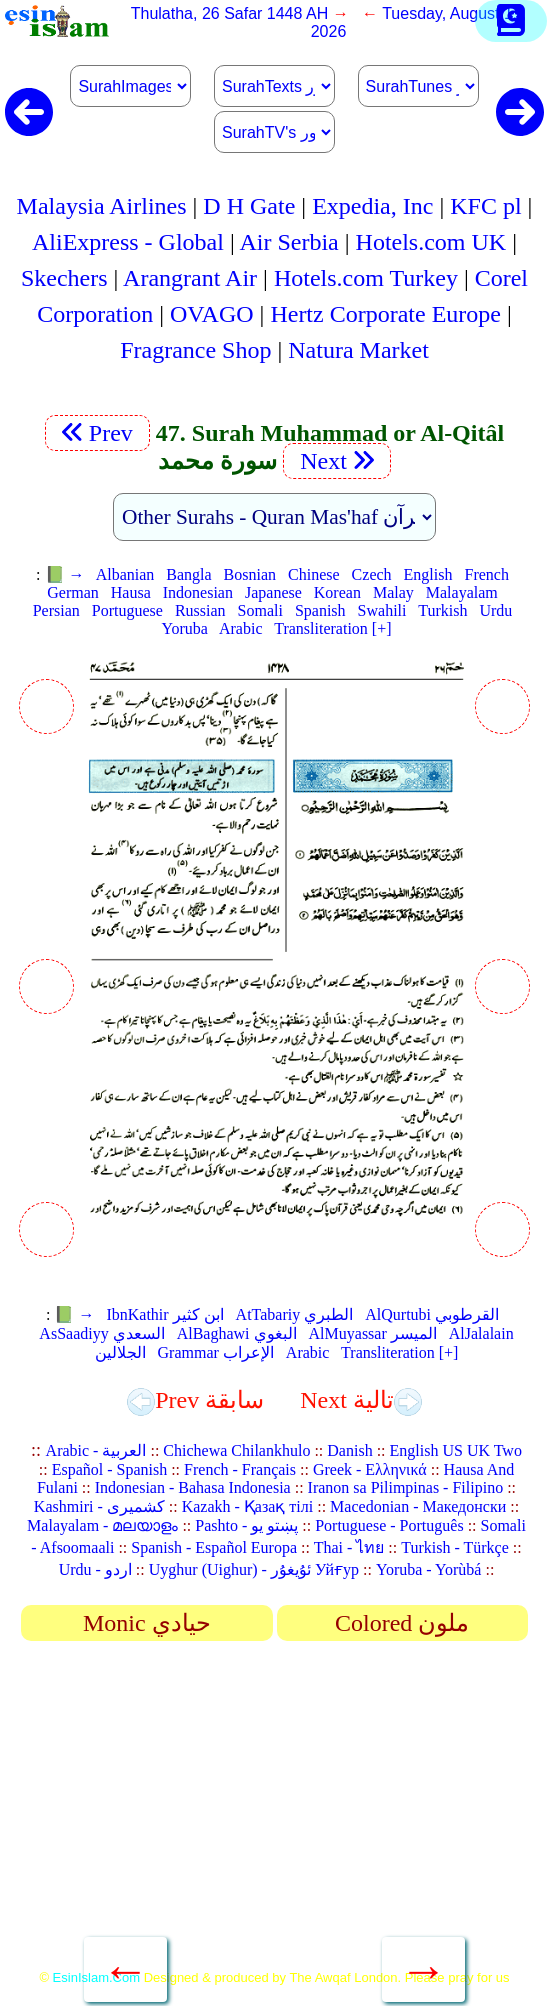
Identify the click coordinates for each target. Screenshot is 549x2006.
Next (337, 461)
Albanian (125, 574)
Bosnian (250, 574)
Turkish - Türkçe (455, 1547)
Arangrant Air (190, 278)
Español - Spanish (110, 1469)
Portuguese (127, 610)
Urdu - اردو (95, 1569)
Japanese (273, 592)
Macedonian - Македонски (418, 1506)
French (486, 574)
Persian (56, 610)
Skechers (64, 278)
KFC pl (485, 206)
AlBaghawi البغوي (237, 1333)
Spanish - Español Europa (214, 1547)
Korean (337, 592)
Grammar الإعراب (216, 1352)
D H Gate (249, 206)
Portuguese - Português (389, 1525)
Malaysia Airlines (102, 206)
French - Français (240, 1469)
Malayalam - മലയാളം (102, 1525)
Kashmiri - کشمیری (99, 1506)
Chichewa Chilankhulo (236, 1450)
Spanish (320, 610)
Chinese (314, 574)
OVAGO (212, 314)
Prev (97, 433)
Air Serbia (288, 242)
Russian (200, 610)
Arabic (241, 628)
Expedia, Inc (372, 206)
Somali (260, 610)
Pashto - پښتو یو (246, 1525)
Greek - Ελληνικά (370, 1469)
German (73, 592)
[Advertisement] (274, 1812)
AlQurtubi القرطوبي (432, 1314)
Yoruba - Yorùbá (429, 1569)
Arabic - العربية (96, 1450)
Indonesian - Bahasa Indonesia (193, 1487)
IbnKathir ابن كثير (164, 1314)
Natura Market (358, 350)
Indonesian (198, 592)
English (428, 574)
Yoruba (184, 628)
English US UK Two (456, 1450)
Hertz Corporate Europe (385, 314)
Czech (372, 574)
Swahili (382, 610)
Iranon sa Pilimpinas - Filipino (406, 1487)
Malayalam (462, 592)
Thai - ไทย (349, 1547)
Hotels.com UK (431, 242)
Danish (349, 1450)
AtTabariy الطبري (295, 1314)
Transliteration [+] (332, 628)
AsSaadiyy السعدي (101, 1333)
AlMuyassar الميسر (373, 1333)
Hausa (131, 592)
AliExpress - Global (128, 242)
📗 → (65, 574)
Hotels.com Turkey (366, 278)
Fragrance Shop (195, 350)
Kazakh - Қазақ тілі (248, 1506)
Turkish (442, 610)
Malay (393, 592)
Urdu (495, 610)
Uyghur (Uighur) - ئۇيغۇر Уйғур (254, 1569)
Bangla (188, 574)
